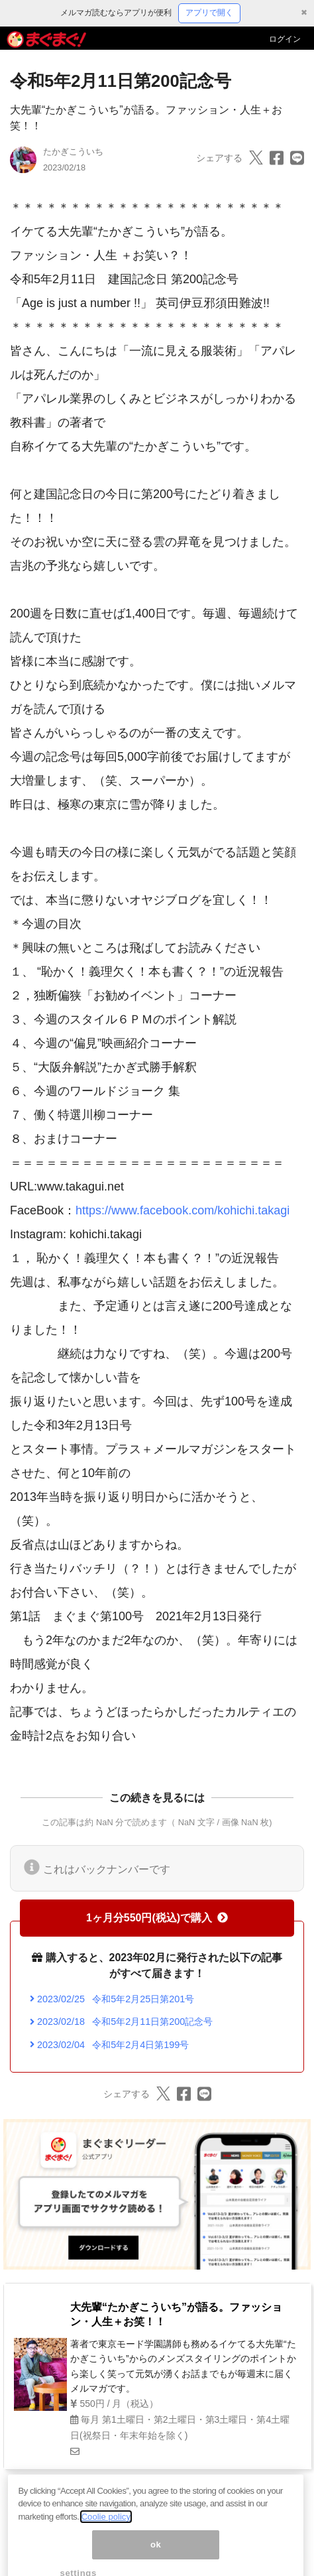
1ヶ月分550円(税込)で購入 (157, 1917)
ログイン (285, 39)
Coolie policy (106, 2529)
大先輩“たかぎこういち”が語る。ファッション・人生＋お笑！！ (176, 2314)
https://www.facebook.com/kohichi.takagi (182, 1210)
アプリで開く (209, 12)
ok (156, 2556)
